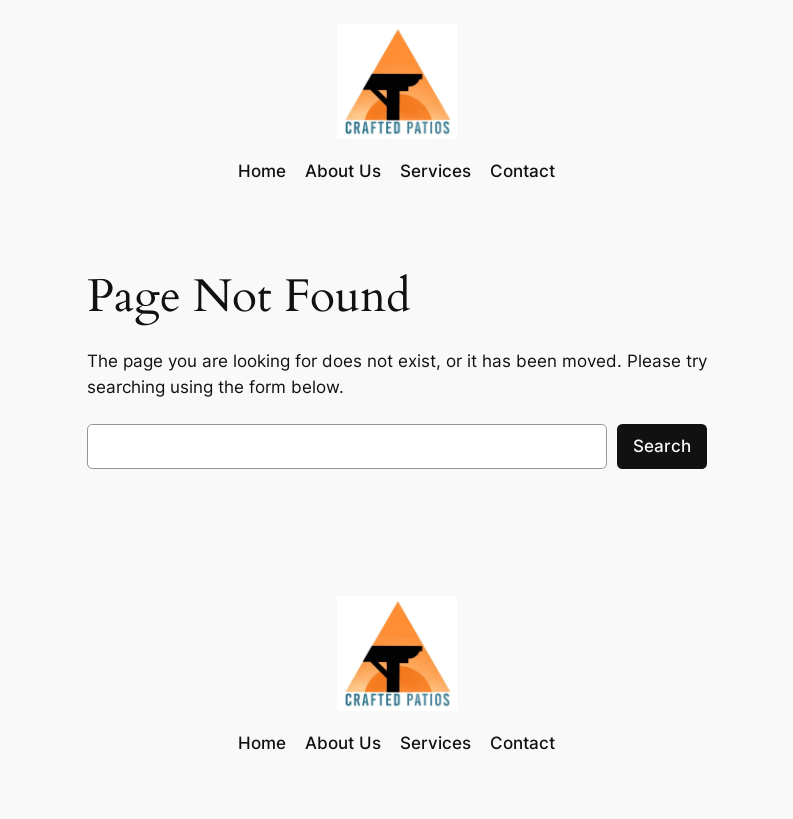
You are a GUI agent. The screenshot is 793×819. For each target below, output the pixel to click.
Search (662, 446)
